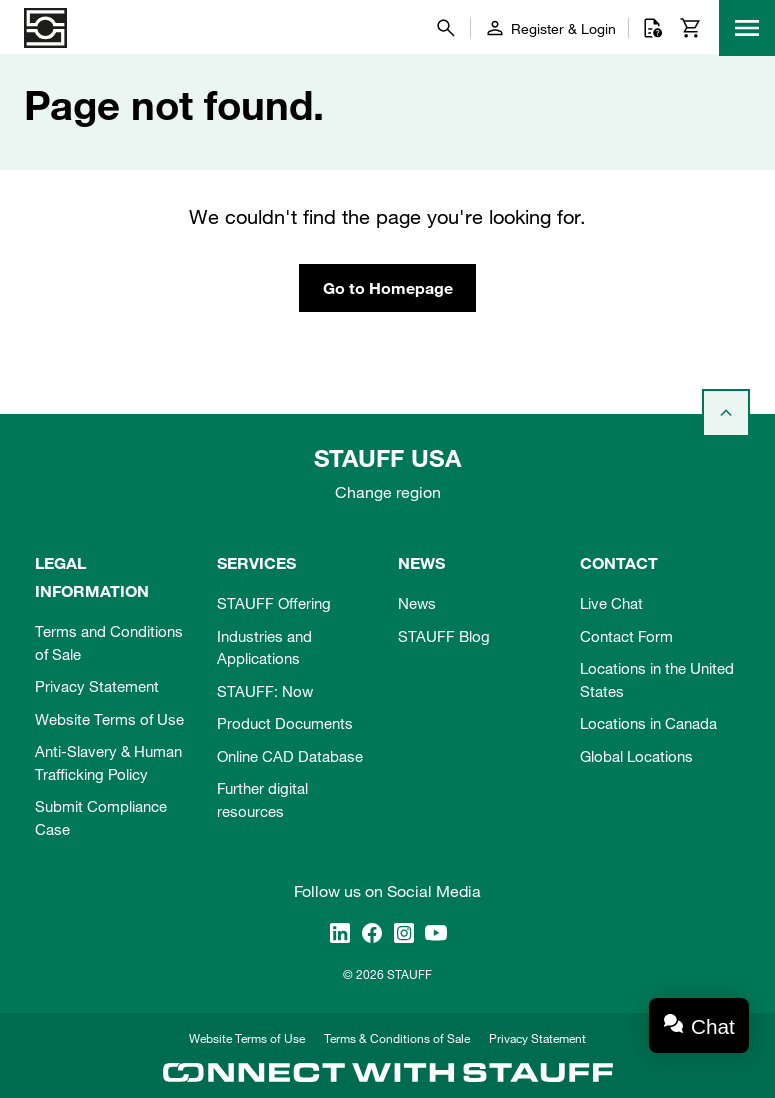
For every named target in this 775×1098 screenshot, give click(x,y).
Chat (713, 1026)
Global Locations (636, 756)
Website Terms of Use (109, 719)
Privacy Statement (97, 686)
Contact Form (626, 636)
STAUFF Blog (444, 636)
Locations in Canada (648, 723)
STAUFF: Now (265, 691)
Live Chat (611, 603)
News (417, 603)
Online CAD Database (290, 756)
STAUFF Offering (274, 603)
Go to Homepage (388, 288)
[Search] (446, 28)
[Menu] (747, 28)
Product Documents (285, 723)
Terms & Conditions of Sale (397, 1038)
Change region (388, 492)
